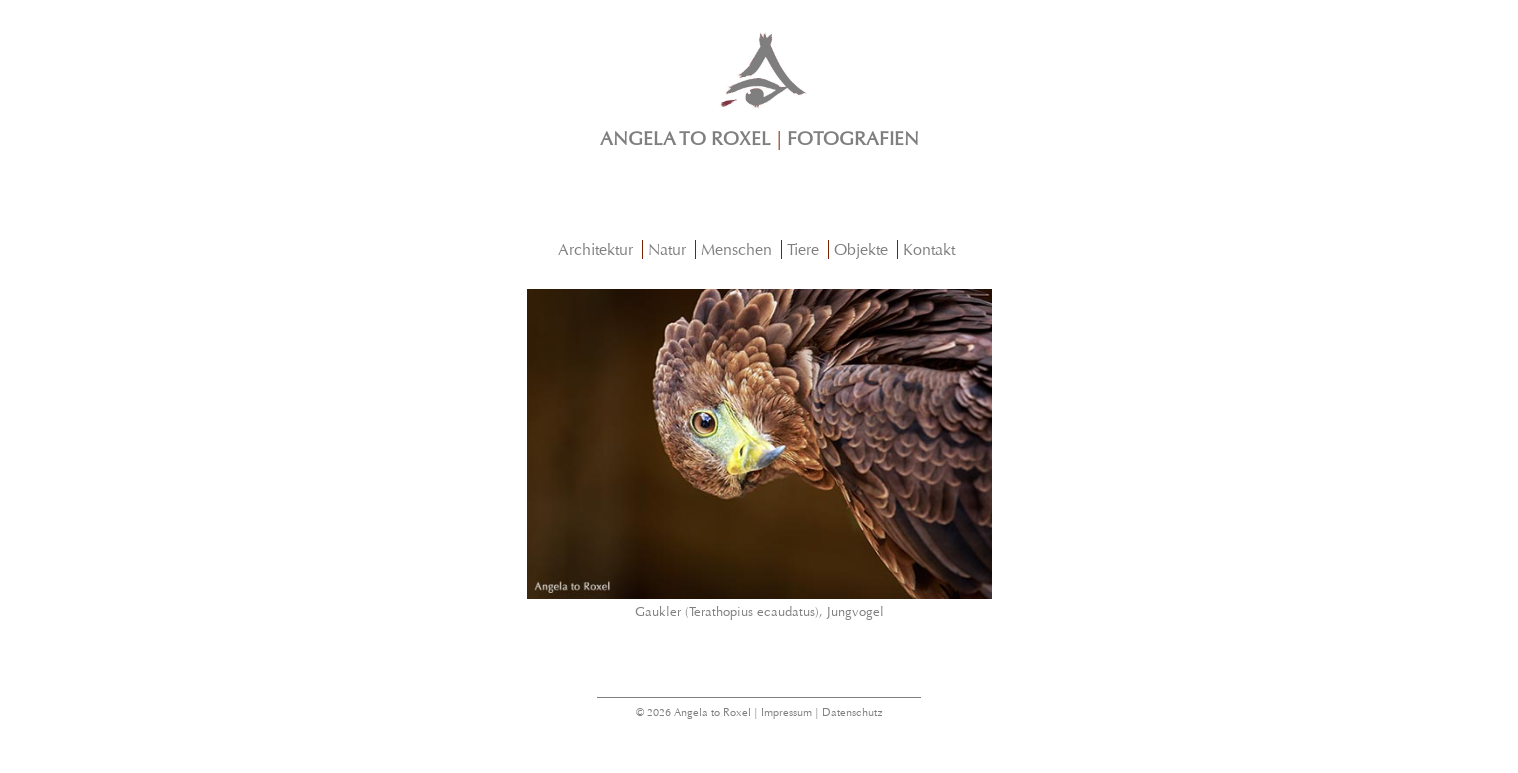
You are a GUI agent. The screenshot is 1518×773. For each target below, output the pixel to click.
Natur (667, 249)
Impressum (786, 712)
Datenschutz (852, 712)
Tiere (803, 249)
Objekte (861, 249)
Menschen (736, 249)
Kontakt (929, 249)
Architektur (595, 249)
